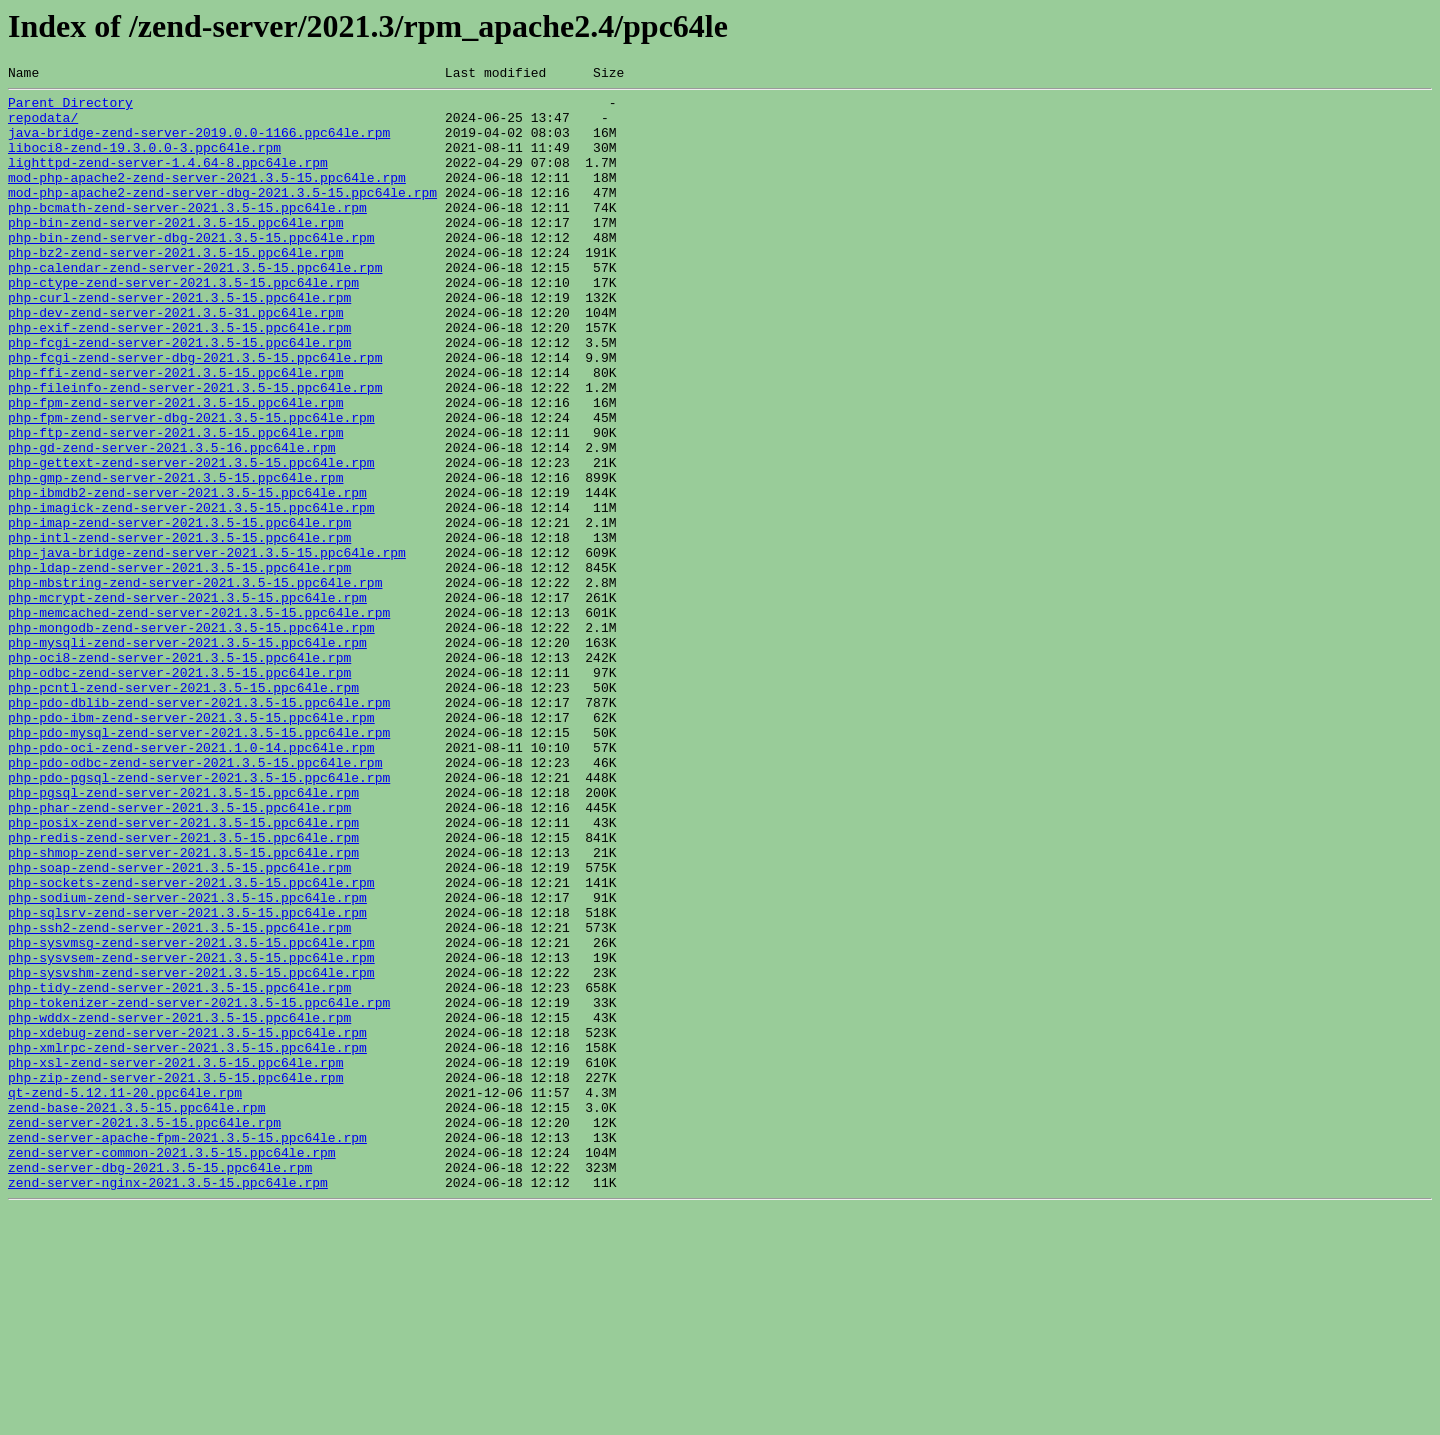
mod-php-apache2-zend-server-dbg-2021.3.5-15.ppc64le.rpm (222, 216)
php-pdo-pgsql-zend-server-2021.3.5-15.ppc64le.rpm (199, 918)
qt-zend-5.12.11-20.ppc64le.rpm (125, 1296)
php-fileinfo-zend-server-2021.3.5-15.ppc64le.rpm (195, 450)
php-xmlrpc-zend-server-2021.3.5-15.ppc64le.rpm (187, 1242)
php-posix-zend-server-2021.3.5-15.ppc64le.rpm (183, 972)
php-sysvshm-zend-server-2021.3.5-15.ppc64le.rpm (191, 1152)
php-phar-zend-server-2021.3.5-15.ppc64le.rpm (179, 954)
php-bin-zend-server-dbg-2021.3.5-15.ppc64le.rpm (191, 270)
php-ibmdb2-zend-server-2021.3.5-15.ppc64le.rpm (187, 576)
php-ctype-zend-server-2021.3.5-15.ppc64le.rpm (183, 324)
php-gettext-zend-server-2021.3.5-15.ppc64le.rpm (191, 540)
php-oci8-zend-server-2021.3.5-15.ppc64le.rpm (179, 774)
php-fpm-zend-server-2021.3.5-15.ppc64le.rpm (175, 468)
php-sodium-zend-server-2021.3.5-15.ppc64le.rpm (187, 1062)
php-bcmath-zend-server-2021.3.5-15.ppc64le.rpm (187, 234)
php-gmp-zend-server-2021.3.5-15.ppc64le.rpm (175, 558)
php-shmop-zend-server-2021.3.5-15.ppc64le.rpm (183, 1008)
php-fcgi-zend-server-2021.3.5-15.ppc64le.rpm (179, 396)
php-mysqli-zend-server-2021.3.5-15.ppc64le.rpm (187, 756)
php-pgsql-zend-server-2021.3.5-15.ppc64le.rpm (183, 936)
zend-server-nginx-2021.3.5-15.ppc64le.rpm (168, 1404)
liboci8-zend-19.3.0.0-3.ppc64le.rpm (144, 162)
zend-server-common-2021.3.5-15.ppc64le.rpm (172, 1368)
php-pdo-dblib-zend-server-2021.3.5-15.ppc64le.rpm (199, 828)
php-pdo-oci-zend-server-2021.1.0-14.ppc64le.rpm (191, 882)
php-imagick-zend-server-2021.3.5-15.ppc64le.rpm (191, 594)
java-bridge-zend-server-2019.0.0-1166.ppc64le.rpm (199, 144)
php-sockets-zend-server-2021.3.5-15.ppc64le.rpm (191, 1044)
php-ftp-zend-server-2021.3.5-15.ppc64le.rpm (175, 504)
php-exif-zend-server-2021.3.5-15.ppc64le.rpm (179, 378)
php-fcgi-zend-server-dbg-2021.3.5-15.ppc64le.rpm (195, 414)
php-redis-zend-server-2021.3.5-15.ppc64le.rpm (183, 990)
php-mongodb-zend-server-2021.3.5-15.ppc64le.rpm (191, 738)
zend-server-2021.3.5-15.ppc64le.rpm (144, 1332)
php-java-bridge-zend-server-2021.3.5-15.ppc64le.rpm (207, 648)
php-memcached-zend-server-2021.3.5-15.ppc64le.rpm (199, 720)
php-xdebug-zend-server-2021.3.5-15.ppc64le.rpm (187, 1224)
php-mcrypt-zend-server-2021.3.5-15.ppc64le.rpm (187, 702)
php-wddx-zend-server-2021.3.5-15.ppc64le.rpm (179, 1206)
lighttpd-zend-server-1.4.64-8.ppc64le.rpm (168, 180)
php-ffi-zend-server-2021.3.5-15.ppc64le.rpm (175, 432)
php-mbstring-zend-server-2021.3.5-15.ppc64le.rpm (195, 684)
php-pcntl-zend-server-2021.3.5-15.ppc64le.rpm (183, 810)
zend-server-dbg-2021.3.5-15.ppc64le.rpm (160, 1386)
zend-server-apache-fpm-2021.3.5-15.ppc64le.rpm (187, 1350)
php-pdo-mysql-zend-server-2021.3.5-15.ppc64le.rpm (199, 864)
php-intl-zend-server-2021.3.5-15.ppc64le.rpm (179, 630)
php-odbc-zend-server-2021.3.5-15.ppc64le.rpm (179, 792)
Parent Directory (70, 108)
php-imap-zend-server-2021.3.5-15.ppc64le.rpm (179, 612)
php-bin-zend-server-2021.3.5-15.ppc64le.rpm (175, 252)
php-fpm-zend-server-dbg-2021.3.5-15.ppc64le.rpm (191, 486)
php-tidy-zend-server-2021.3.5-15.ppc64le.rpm (179, 1170)
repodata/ (43, 126)
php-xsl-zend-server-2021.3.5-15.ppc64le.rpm (175, 1260)
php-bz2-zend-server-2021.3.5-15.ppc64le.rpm (175, 288)
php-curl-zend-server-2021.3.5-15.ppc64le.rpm (179, 342)
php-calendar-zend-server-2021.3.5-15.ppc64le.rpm (195, 306)
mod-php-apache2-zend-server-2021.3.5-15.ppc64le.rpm (207, 198)
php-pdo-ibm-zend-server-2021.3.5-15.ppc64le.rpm (191, 846)
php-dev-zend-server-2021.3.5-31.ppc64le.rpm (175, 360)
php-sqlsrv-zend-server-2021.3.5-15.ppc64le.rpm (187, 1080)
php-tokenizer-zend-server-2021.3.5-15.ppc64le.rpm (199, 1188)
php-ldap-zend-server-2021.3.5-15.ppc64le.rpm (179, 666)
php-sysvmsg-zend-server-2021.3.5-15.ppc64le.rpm (191, 1116)
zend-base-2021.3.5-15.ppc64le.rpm (136, 1314)
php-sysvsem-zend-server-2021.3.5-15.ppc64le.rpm (191, 1134)
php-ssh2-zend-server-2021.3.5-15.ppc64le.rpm (179, 1098)
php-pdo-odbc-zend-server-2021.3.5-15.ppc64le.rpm (195, 900)
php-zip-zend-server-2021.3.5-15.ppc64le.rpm (175, 1278)
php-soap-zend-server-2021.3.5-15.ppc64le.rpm (179, 1026)
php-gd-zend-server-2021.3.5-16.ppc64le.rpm (172, 522)
